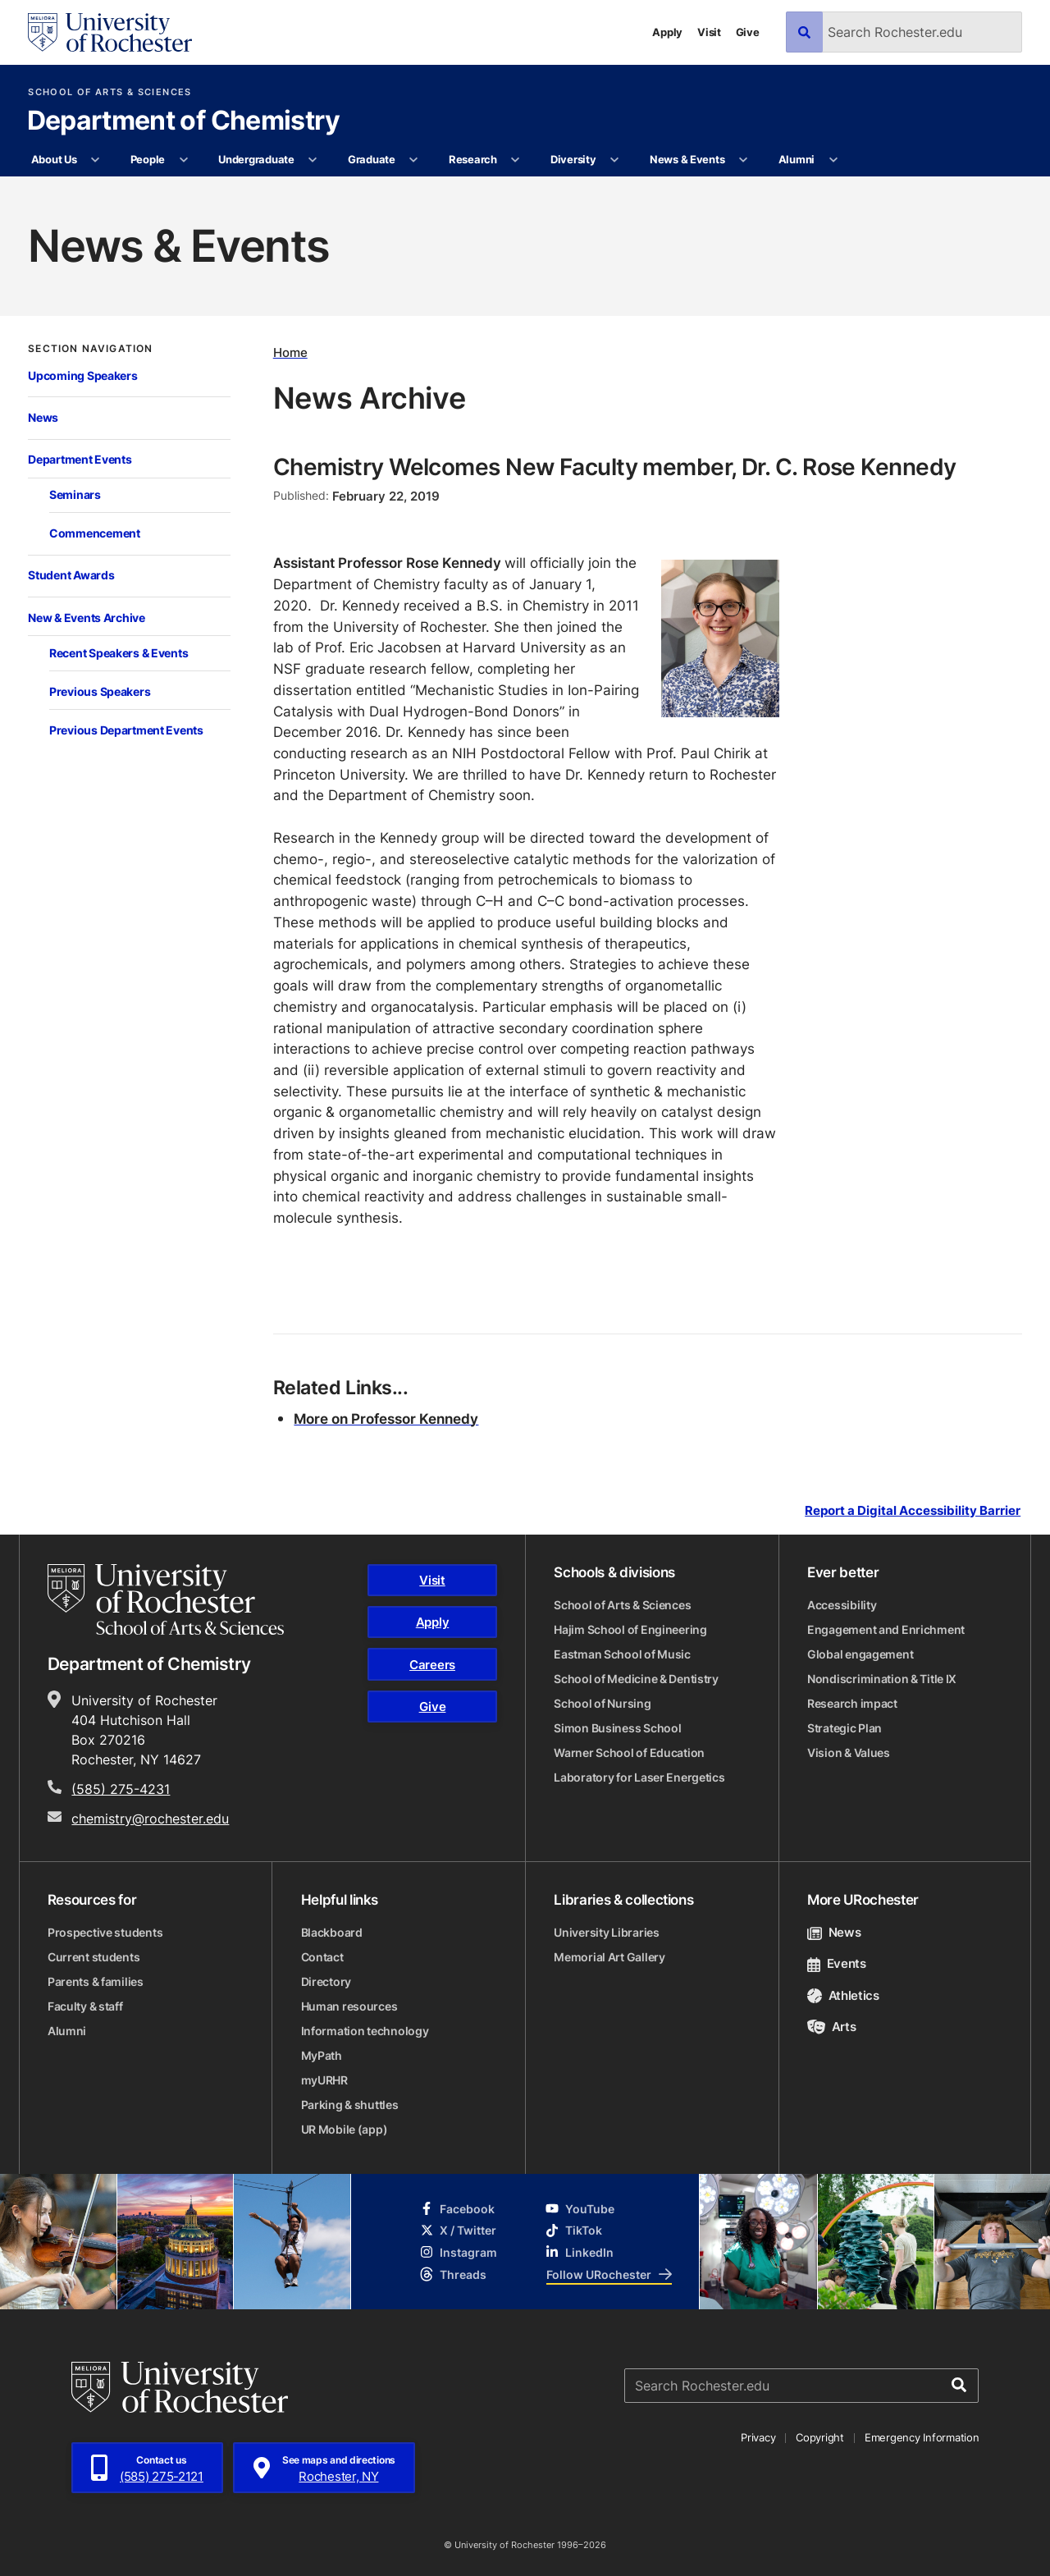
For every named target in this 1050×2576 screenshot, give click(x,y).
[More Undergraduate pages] (312, 160)
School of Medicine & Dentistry (636, 1678)
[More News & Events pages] (743, 160)
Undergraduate (256, 159)
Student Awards (71, 575)
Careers (432, 1664)
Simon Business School (617, 1728)
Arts (831, 2026)
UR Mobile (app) (344, 2129)
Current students (94, 1957)
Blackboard (332, 1932)
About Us (54, 159)
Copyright (820, 2437)
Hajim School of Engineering (630, 1629)
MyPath (321, 2055)
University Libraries (606, 1932)
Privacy (758, 2437)
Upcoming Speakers (82, 375)
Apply (667, 32)
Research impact (852, 1703)
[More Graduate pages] (413, 160)
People (147, 159)
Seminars (75, 494)
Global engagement (860, 1654)
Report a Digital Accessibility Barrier (912, 1510)
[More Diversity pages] (614, 160)
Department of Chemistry (183, 121)
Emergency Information (922, 2437)
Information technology (365, 2030)
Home (290, 352)
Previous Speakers (99, 691)
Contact (322, 1957)
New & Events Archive (86, 617)
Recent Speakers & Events (118, 653)
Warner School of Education (629, 1752)
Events (836, 1963)
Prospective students (105, 1932)
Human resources (349, 2006)
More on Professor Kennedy (386, 1418)
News (43, 417)
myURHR (324, 2080)
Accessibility (841, 1605)
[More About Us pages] (95, 160)
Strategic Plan (844, 1728)
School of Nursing (602, 1703)
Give (748, 32)
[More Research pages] (515, 160)
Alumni (796, 159)
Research (473, 159)
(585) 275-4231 (120, 1789)
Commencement (94, 533)
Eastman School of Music (622, 1654)
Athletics (843, 1995)
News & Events (687, 159)
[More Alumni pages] (833, 160)
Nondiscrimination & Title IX (881, 1678)
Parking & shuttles (350, 2104)
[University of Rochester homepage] (110, 32)
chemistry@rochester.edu (150, 1819)
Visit (709, 32)
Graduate (371, 159)
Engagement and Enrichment (886, 1629)
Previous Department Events (126, 730)
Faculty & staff (85, 2006)
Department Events (79, 459)
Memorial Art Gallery (609, 1957)
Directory (326, 1981)
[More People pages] (183, 160)
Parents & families (96, 1981)
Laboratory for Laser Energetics (639, 1777)
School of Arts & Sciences (109, 92)
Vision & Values (848, 1752)
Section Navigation (90, 349)
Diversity (573, 159)
